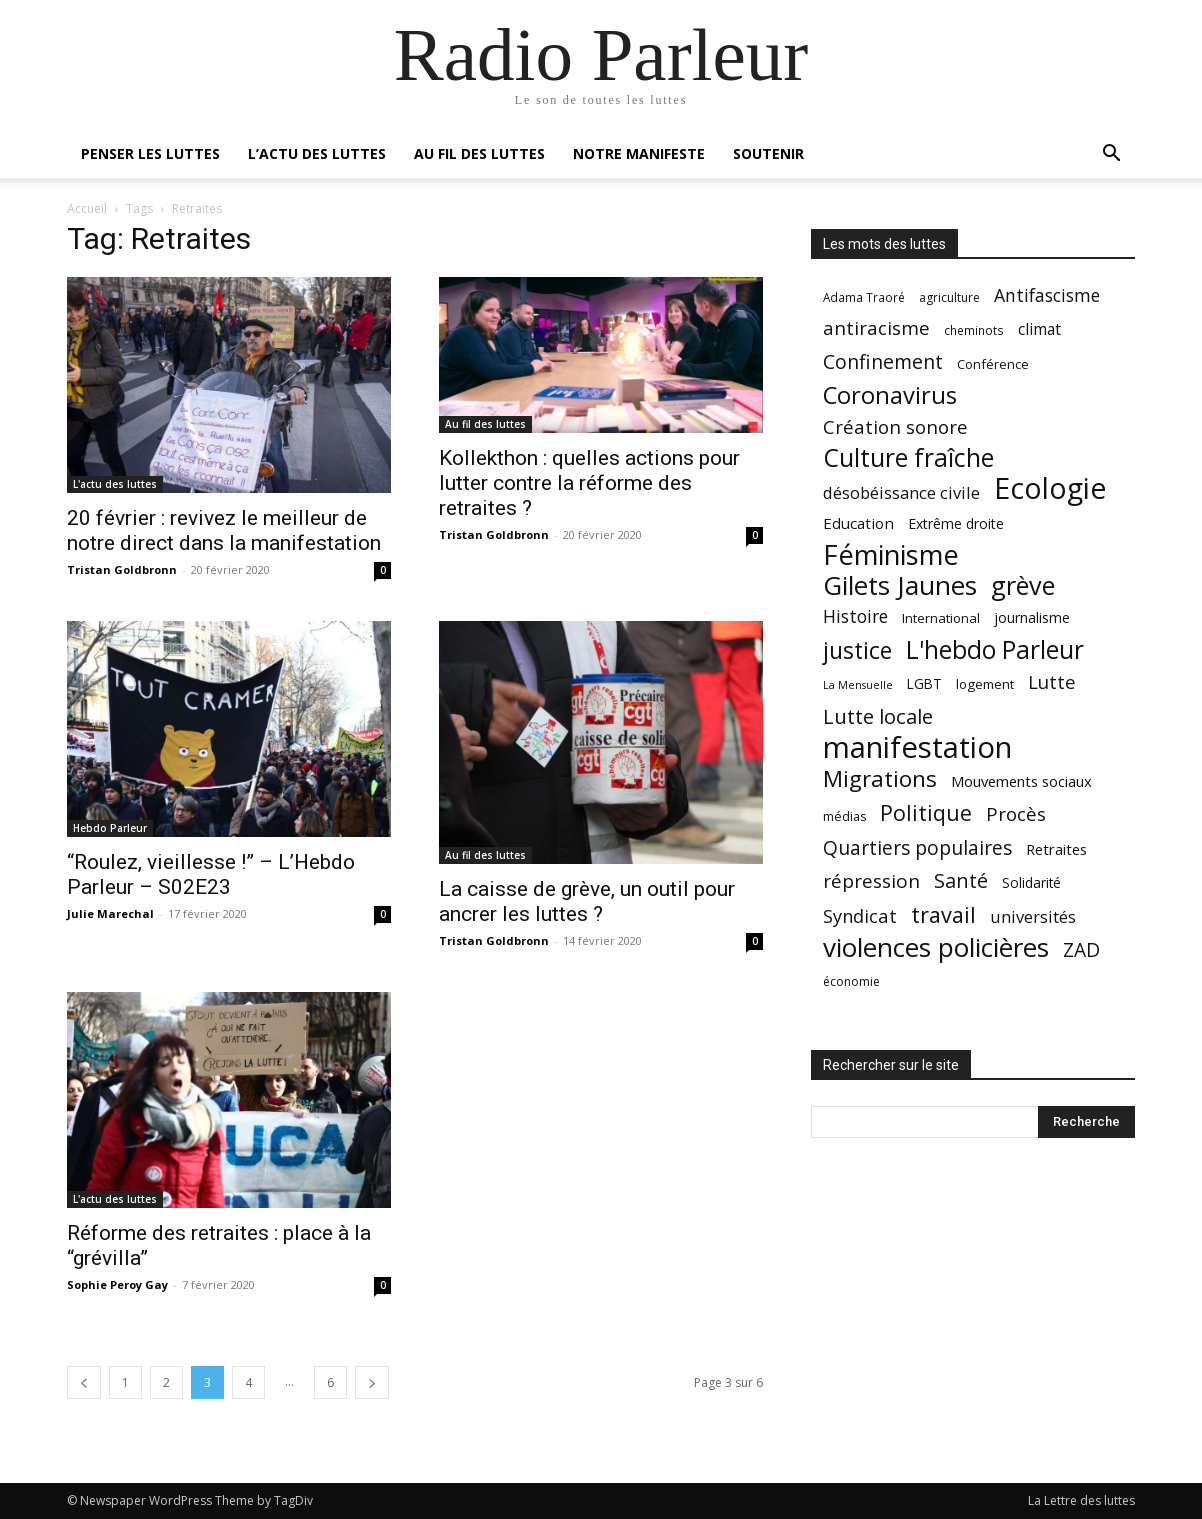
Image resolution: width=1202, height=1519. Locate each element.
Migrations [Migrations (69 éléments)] (880, 778)
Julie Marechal (110, 913)
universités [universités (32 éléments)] (1033, 916)
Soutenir (768, 153)
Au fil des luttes (479, 153)
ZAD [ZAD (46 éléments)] (1081, 949)
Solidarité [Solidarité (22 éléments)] (1031, 883)
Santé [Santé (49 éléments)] (961, 880)
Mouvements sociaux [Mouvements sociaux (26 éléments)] (1021, 781)
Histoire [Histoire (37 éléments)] (855, 616)
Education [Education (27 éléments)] (858, 523)
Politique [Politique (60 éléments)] (926, 812)
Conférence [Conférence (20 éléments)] (993, 364)
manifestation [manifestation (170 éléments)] (917, 747)
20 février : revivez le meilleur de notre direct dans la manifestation (224, 530)
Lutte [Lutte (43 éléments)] (1052, 681)
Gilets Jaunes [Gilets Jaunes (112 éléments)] (900, 585)
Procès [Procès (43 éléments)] (1016, 813)
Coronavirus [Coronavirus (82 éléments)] (890, 395)
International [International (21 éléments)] (941, 618)
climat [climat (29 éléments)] (1039, 329)
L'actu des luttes (115, 484)
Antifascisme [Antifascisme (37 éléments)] (1047, 295)
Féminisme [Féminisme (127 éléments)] (891, 554)
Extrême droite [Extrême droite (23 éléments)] (956, 523)
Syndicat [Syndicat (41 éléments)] (860, 915)
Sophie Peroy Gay (117, 1284)
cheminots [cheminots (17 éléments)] (974, 330)
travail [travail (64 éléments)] (943, 914)
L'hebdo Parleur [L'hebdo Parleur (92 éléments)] (995, 649)
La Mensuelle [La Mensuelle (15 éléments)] (858, 685)
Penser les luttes (150, 153)
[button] (1111, 155)
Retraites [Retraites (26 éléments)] (1056, 849)
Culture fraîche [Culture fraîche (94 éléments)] (908, 457)
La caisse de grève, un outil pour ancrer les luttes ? (587, 901)
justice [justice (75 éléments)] (857, 650)
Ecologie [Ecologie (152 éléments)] (1050, 488)
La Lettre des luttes (1081, 1500)
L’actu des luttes (317, 153)
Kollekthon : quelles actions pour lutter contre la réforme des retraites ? (589, 483)
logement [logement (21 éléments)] (985, 684)
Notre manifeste (639, 153)
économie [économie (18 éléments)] (851, 981)
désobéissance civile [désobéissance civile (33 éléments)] (901, 492)
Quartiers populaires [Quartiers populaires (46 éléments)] (917, 847)
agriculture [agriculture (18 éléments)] (949, 297)
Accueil (87, 208)
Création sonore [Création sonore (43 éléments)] (895, 426)
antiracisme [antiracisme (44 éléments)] (876, 328)
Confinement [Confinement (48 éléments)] (883, 361)
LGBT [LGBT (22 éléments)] (924, 684)
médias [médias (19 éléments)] (844, 816)
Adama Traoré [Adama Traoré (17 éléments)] (864, 297)
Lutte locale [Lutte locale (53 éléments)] (878, 716)
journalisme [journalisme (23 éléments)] (1032, 617)
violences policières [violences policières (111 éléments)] (936, 947)
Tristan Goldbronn (122, 569)
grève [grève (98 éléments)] (1023, 585)
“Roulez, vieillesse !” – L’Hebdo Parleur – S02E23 (211, 874)
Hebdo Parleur (110, 828)
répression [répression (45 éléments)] (871, 881)
